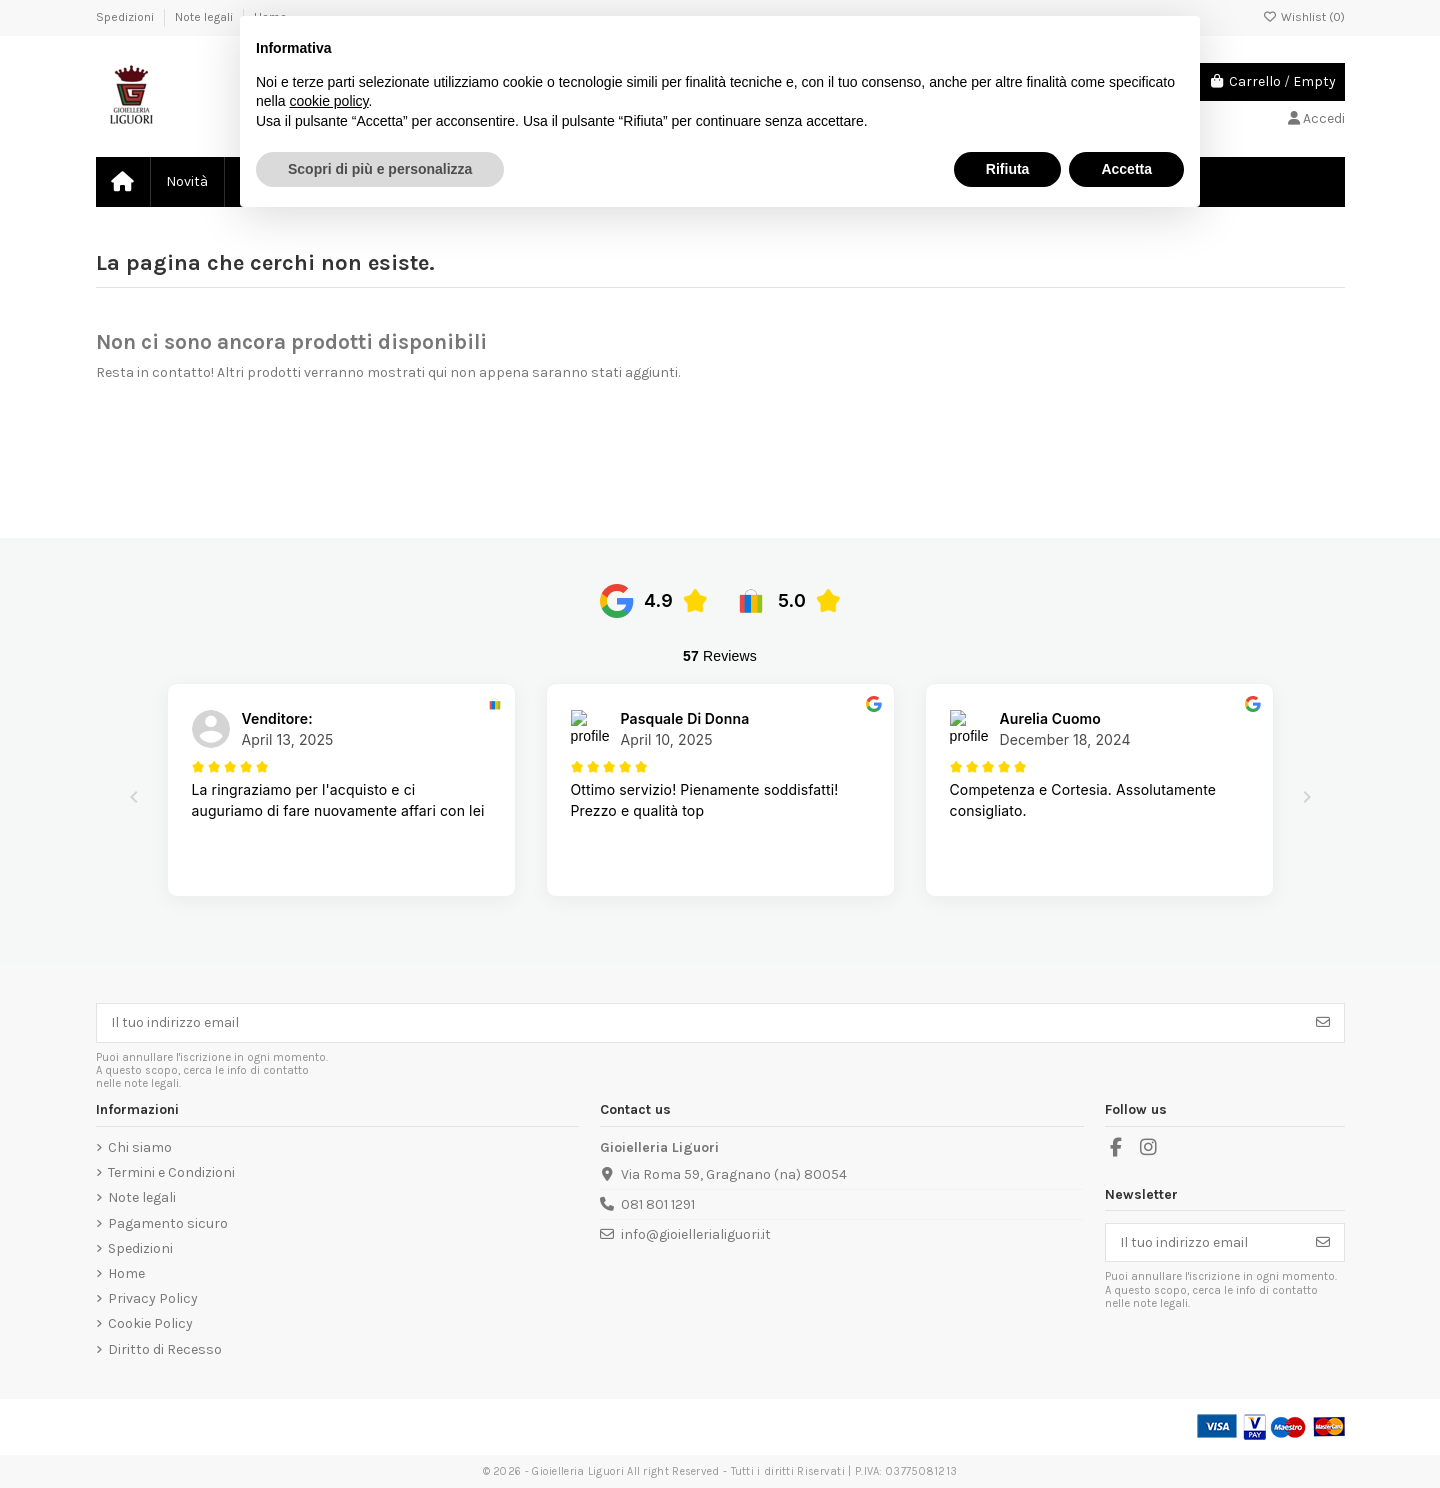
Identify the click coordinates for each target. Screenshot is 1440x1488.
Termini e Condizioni (171, 1172)
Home (126, 1273)
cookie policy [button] (328, 101)
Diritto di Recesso (165, 1349)
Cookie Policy (150, 1323)
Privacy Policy (153, 1298)
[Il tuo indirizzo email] (700, 1023)
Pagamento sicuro (168, 1223)
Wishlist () (1304, 17)
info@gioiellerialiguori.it (696, 1234)
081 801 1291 (658, 1204)
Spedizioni (126, 17)
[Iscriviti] (1323, 1023)
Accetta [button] (1126, 169)
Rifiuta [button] (1008, 169)
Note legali (205, 17)
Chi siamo (140, 1147)
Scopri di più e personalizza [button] (380, 169)
